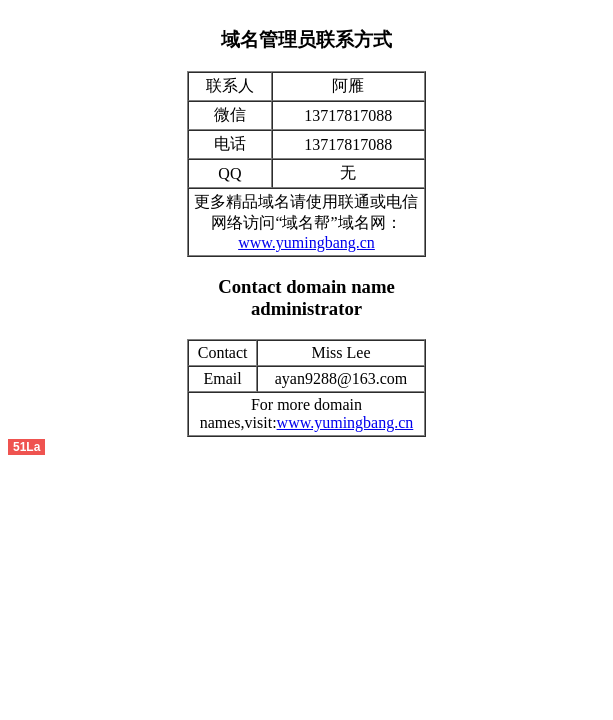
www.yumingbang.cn (306, 242)
